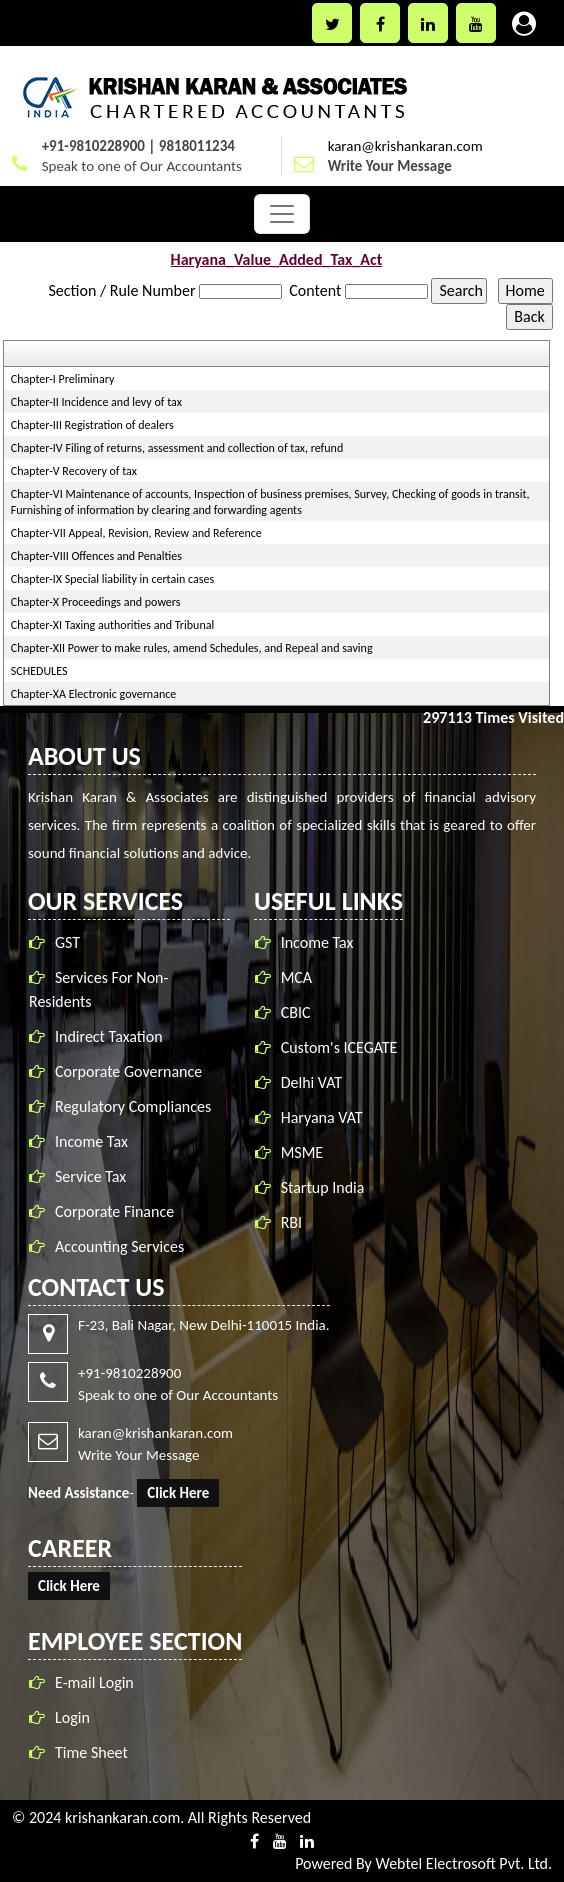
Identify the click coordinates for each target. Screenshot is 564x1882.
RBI (291, 1222)
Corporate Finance (114, 1211)
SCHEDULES (39, 671)
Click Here (178, 1493)
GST (67, 942)
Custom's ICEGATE (339, 1047)
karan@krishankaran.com (405, 146)
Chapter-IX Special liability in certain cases (112, 579)
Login (72, 1717)
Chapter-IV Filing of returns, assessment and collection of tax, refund (177, 448)
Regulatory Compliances (133, 1106)
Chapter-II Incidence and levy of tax (96, 402)
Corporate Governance (128, 1071)
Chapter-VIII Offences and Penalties (96, 556)
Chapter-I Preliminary (63, 379)
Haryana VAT (322, 1117)
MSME (302, 1152)
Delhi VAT (311, 1082)
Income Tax (91, 1141)
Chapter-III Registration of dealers (92, 425)
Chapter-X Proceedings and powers (96, 602)
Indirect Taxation (109, 1036)
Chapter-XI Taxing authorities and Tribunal (112, 625)
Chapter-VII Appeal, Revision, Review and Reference (136, 533)
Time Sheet (91, 1752)
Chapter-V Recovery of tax (74, 471)
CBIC (296, 1012)
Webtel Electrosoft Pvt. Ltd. (463, 1863)
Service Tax (90, 1176)
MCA (296, 977)
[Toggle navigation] (282, 214)
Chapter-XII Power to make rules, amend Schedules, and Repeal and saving (192, 648)
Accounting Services (119, 1246)
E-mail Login (94, 1682)
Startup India (323, 1187)
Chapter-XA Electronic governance (94, 694)
